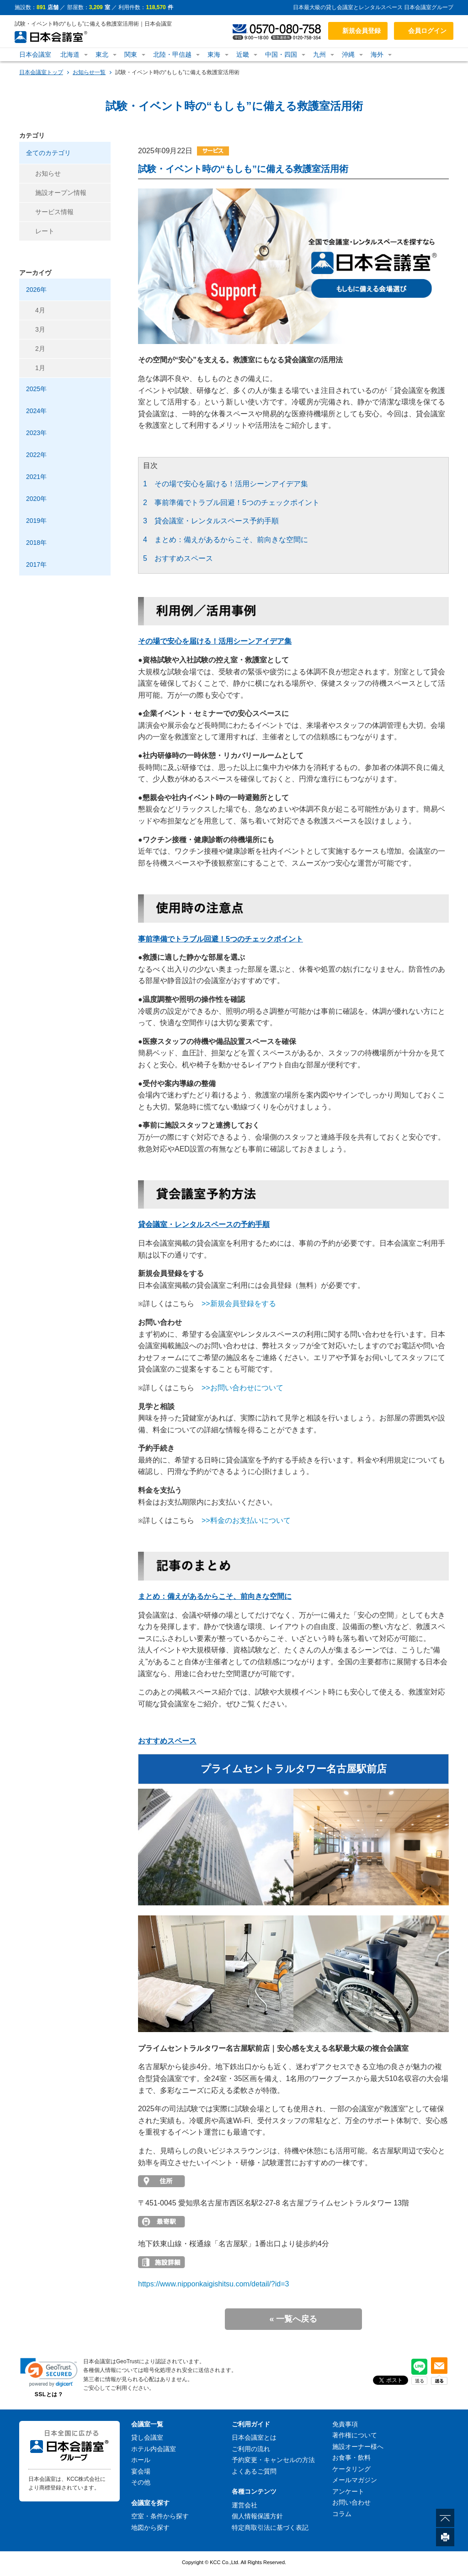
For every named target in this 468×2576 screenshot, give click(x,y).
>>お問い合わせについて (242, 1388)
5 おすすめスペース (178, 558)
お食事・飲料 (351, 2457)
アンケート (348, 2491)
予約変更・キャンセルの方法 (273, 2459)
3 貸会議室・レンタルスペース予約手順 (211, 521)
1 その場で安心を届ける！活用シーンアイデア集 (225, 484)
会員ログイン (427, 30)
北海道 (70, 54)
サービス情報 (54, 211)
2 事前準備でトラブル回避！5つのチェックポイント (231, 502)
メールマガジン (354, 2480)
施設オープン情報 (60, 192)
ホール (140, 2459)
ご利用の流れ (251, 2448)
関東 (130, 54)
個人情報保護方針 (257, 2516)
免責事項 (345, 2424)
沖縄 (348, 54)
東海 (213, 54)
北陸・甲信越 (172, 54)
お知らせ (48, 173)
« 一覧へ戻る (293, 2318)
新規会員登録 (361, 30)
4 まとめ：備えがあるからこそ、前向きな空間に (225, 539)
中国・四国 (281, 54)
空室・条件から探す (160, 2516)
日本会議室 (35, 54)
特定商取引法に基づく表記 (270, 2527)
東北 (102, 54)
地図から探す (150, 2527)
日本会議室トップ (41, 72)
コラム (341, 2513)
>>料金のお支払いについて (246, 1520)
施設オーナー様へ (357, 2446)
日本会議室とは (254, 2437)
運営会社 (244, 2505)
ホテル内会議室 (153, 2448)
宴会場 (140, 2471)
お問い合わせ (351, 2502)
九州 (319, 54)
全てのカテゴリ (48, 152)
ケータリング (351, 2469)
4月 (40, 310)
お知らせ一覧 (89, 72)
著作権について (354, 2435)
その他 (140, 2482)
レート (44, 231)
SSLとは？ (49, 2394)
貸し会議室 (147, 2437)
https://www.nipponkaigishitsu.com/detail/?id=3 (213, 2284)
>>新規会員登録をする (239, 1303)
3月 (40, 329)
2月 (40, 348)
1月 (40, 367)
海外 (377, 54)
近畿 (242, 54)
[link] (49, 2372)
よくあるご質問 (254, 2471)
